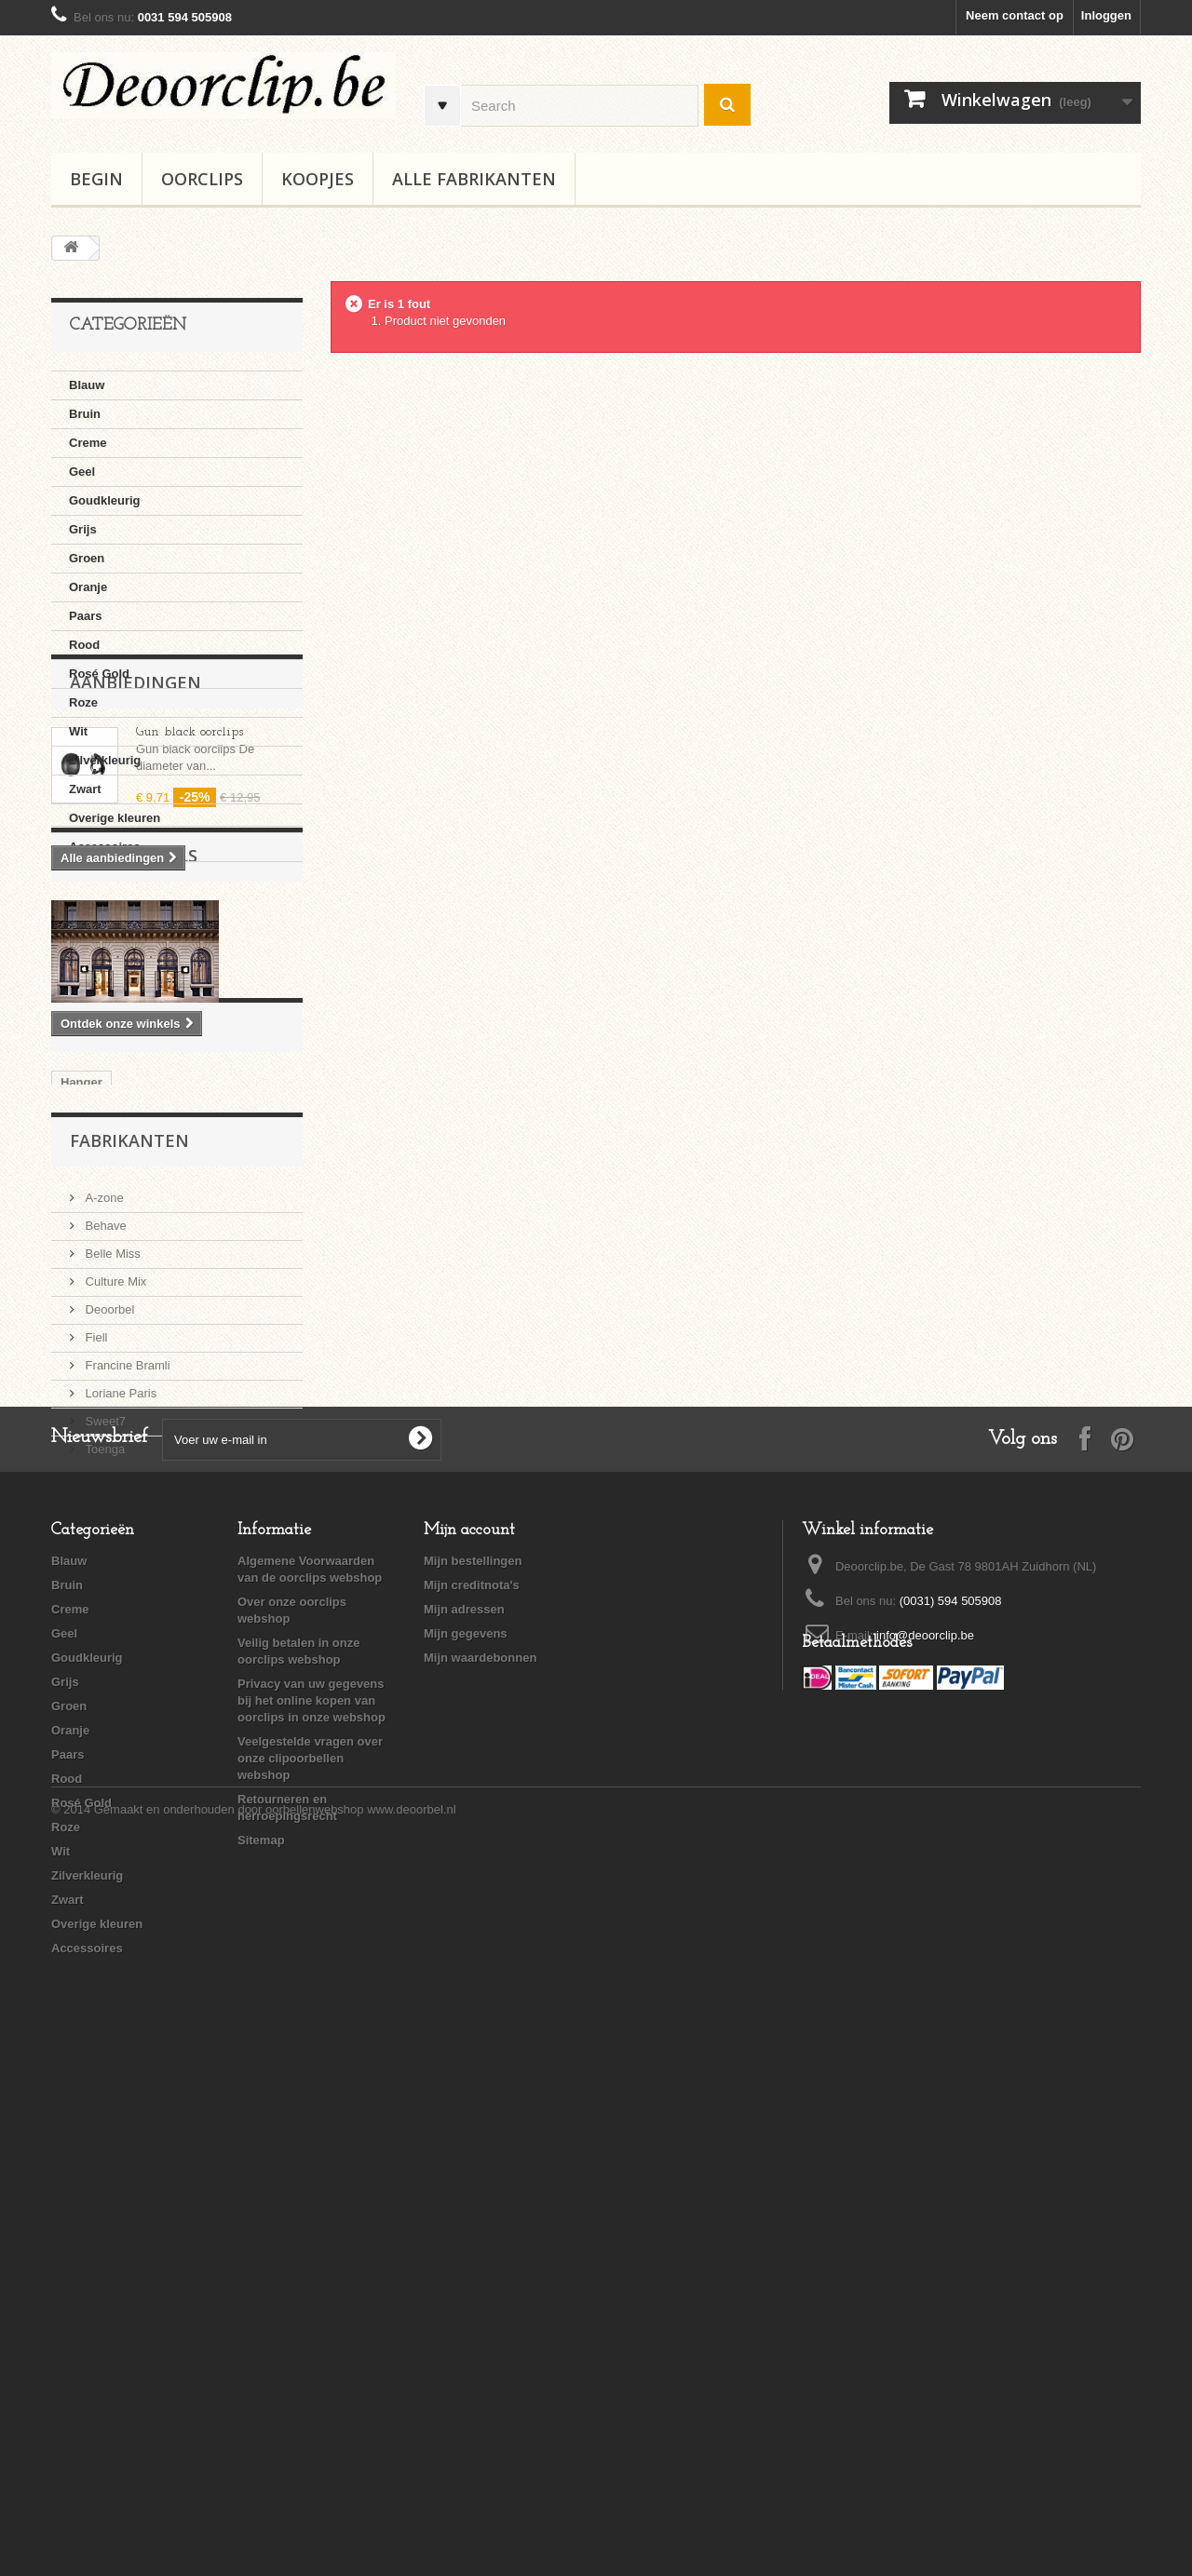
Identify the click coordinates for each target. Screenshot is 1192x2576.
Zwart (85, 789)
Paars (85, 616)
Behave (104, 1605)
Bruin (85, 414)
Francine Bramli (126, 1744)
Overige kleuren (114, 818)
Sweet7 (104, 1800)
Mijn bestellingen (473, 2071)
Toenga (103, 1828)
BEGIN (96, 179)
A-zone (103, 1577)
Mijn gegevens (466, 2144)
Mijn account (469, 2040)
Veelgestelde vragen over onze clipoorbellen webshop (310, 2268)
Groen (86, 558)
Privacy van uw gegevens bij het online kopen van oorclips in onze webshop (311, 2210)
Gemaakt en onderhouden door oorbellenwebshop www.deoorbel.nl (275, 2525)
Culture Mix (114, 1660)
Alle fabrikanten (474, 179)
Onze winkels (133, 1162)
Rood (84, 645)
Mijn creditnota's (472, 2095)
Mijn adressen (464, 2119)
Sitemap (261, 2350)
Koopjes (317, 179)
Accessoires (105, 847)
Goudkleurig (105, 500)
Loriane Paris (119, 1772)
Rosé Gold (99, 674)
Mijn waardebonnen (480, 2168)
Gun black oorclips (189, 968)
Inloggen (1106, 15)
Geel (82, 472)
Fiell (94, 1716)
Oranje (88, 587)
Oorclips (202, 179)
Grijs (83, 529)
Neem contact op (1014, 15)
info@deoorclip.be (925, 2145)
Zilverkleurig (105, 760)
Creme (87, 443)
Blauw (86, 385)
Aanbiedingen (135, 918)
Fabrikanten (129, 1527)
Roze (83, 702)
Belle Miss (111, 1632)
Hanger (81, 1455)
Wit (78, 731)
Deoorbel (108, 1688)
